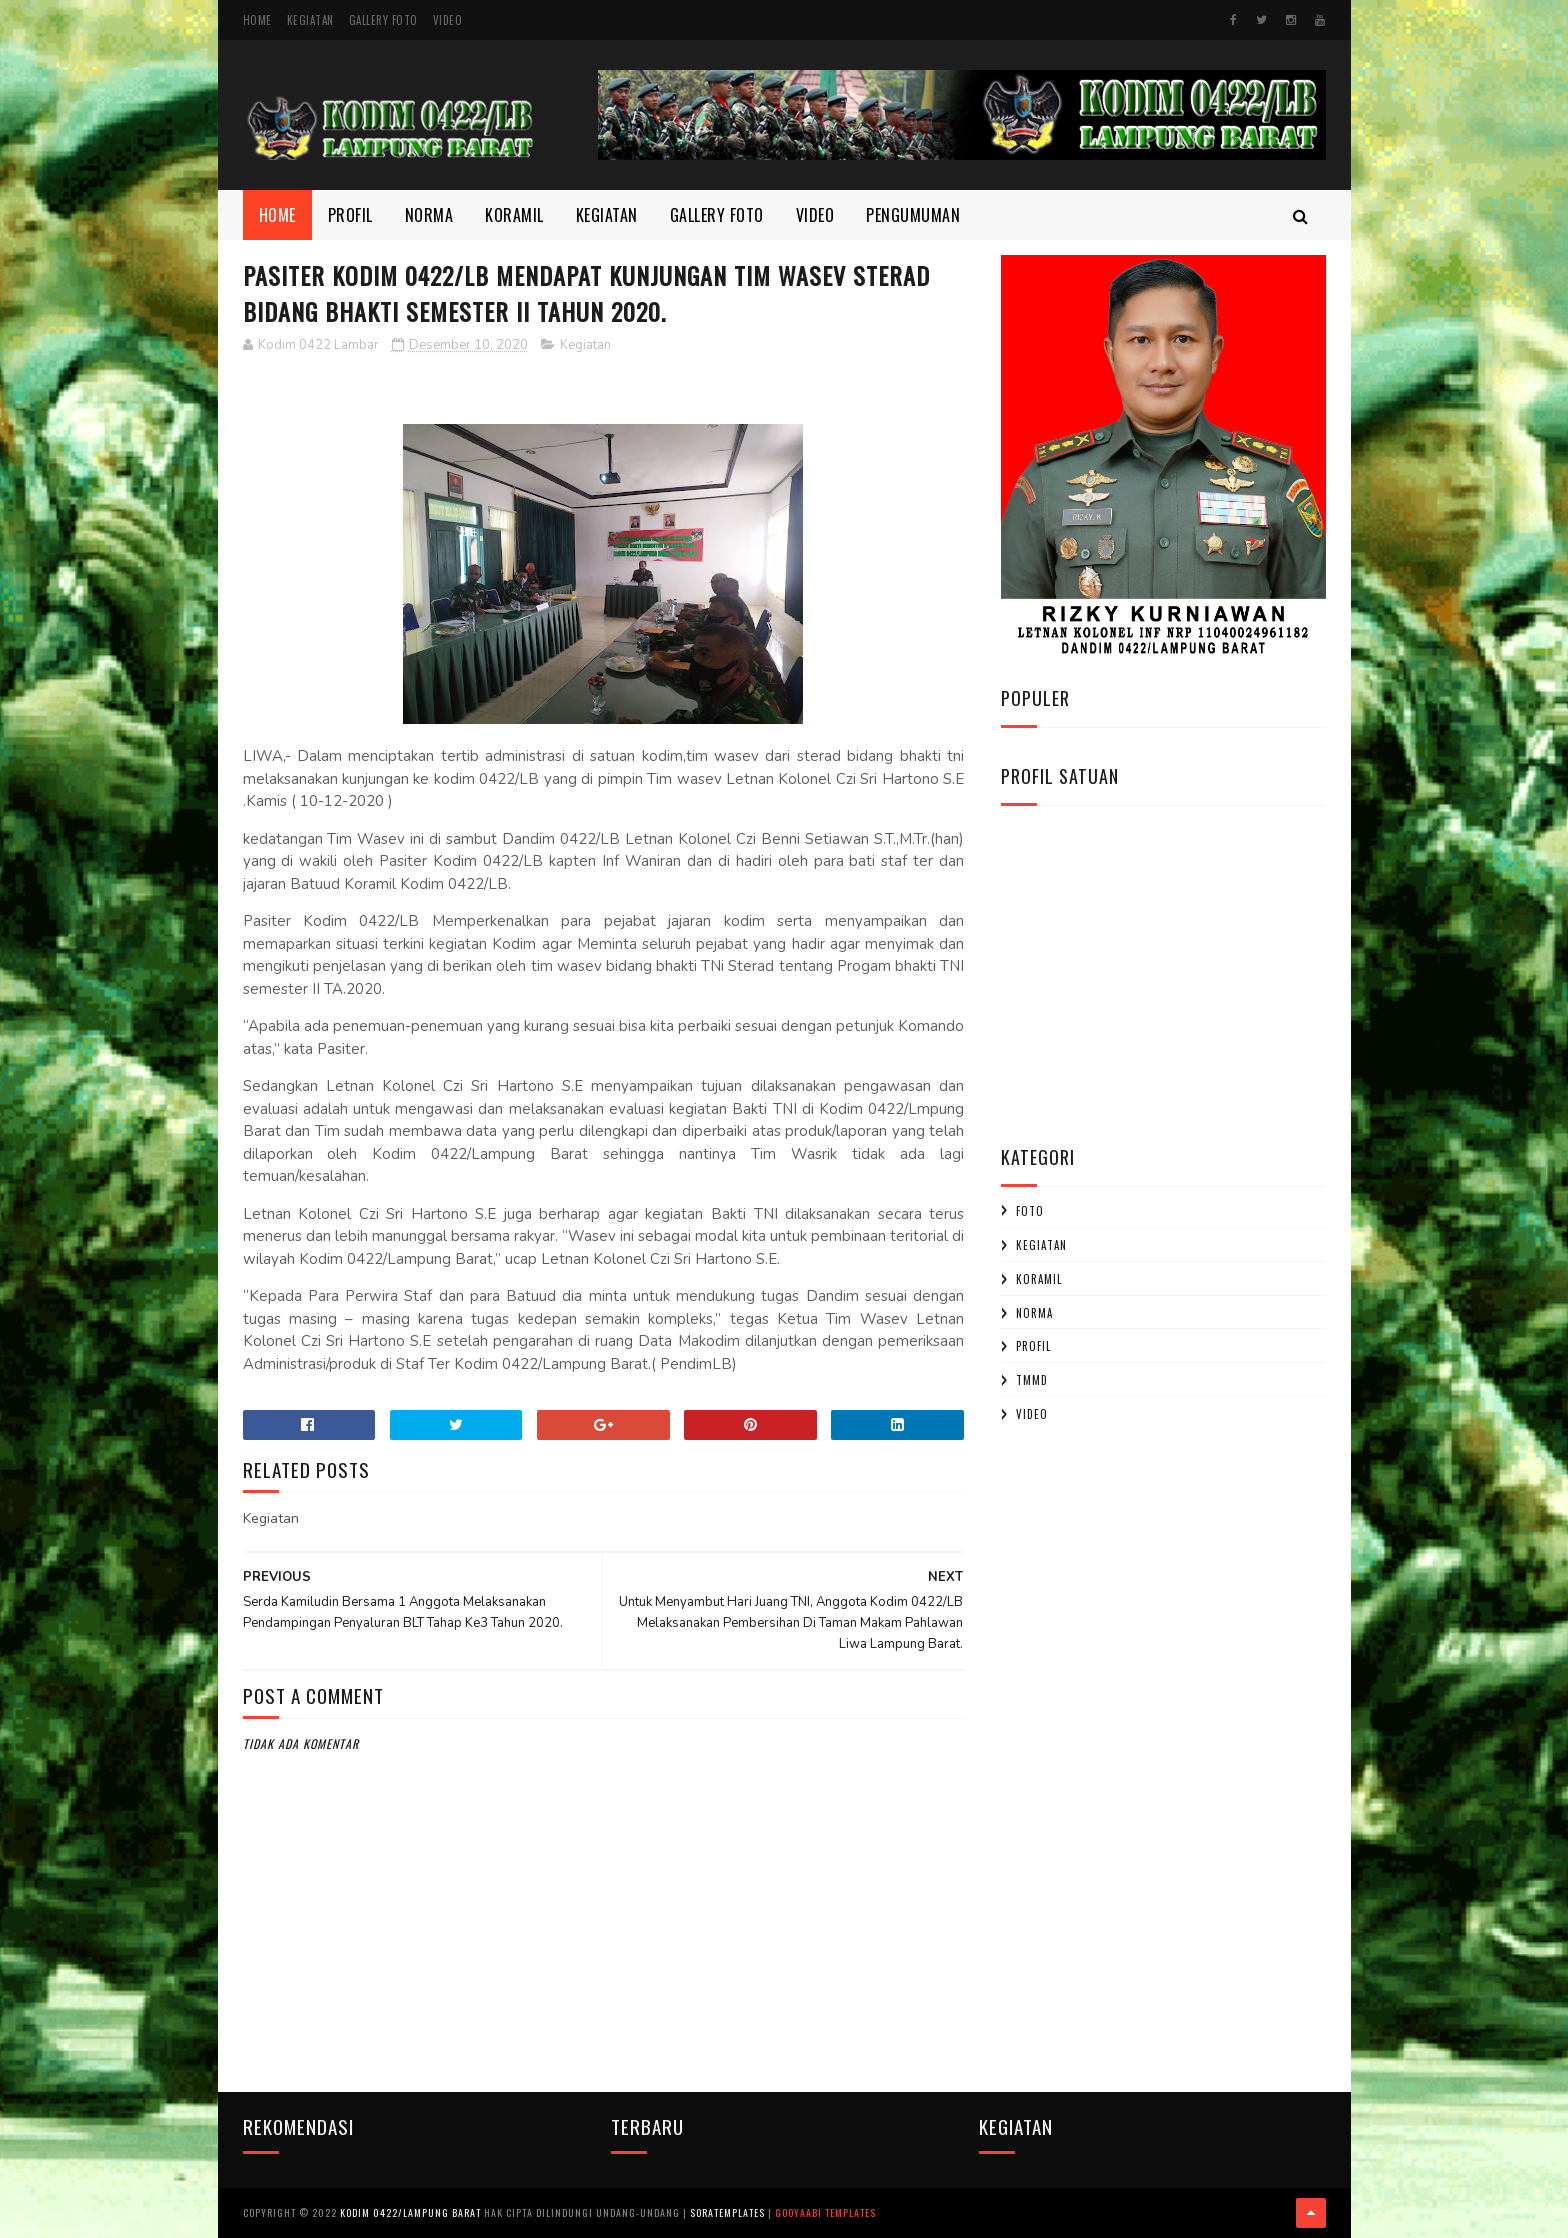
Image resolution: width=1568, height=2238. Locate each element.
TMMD (1032, 1380)
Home (257, 20)
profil (1033, 1346)
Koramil (514, 215)
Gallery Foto (383, 20)
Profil (350, 215)
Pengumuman (913, 215)
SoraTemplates (727, 2212)
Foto (1030, 1211)
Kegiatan (310, 20)
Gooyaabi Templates (825, 2212)
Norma (429, 215)
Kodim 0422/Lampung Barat (410, 2212)
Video (448, 20)
